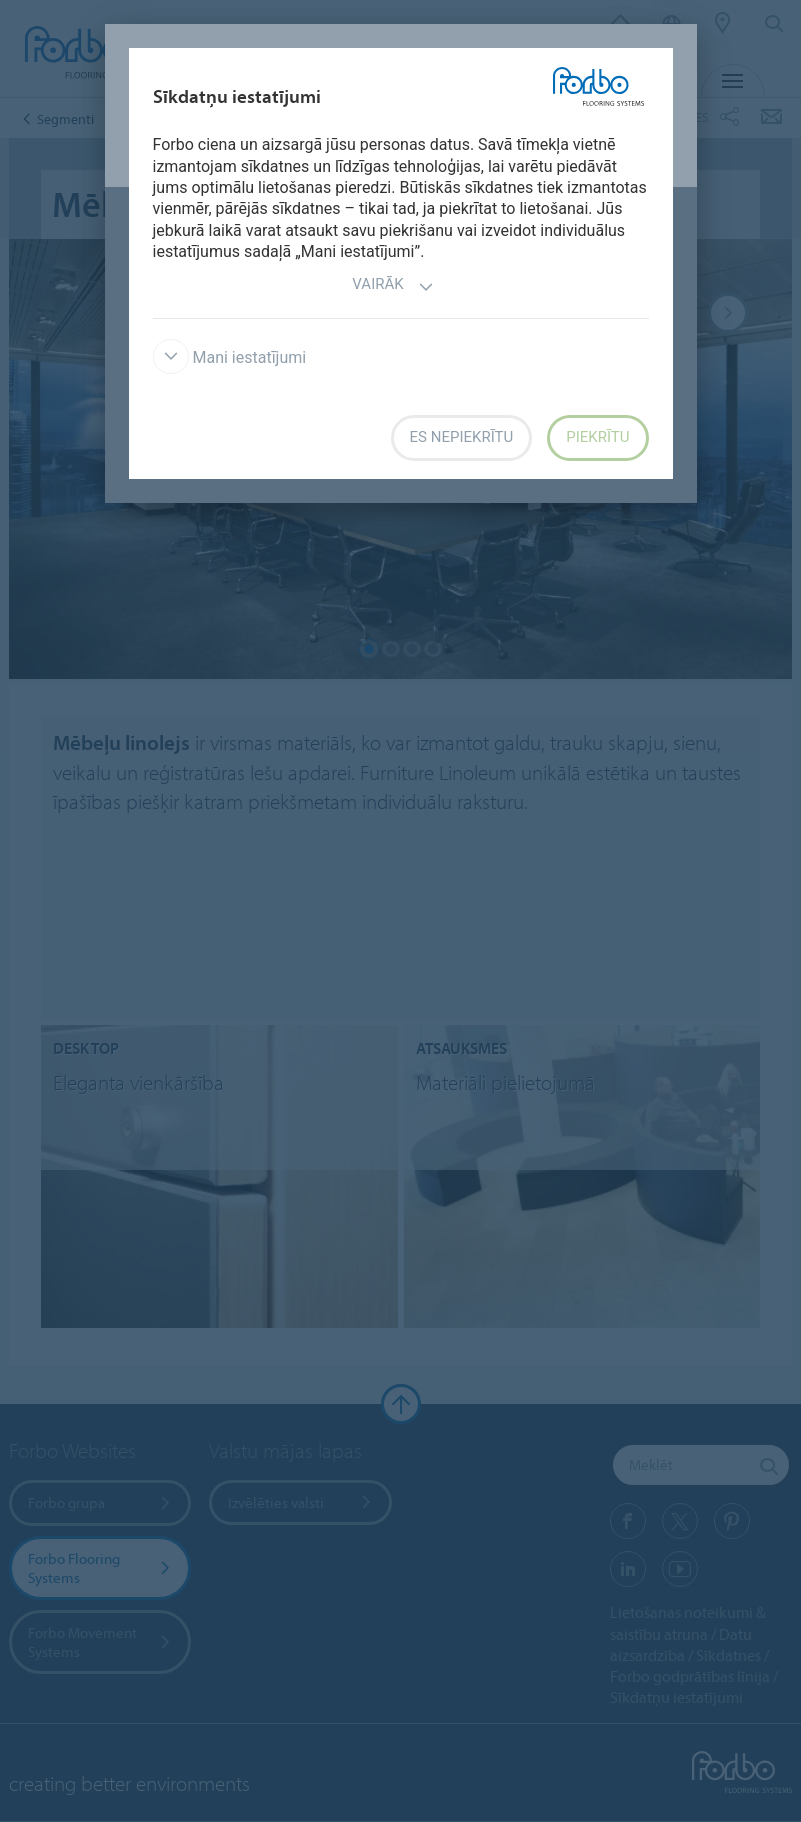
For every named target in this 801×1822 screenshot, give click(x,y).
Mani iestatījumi (230, 357)
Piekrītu (597, 437)
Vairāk (392, 286)
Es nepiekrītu (462, 437)
